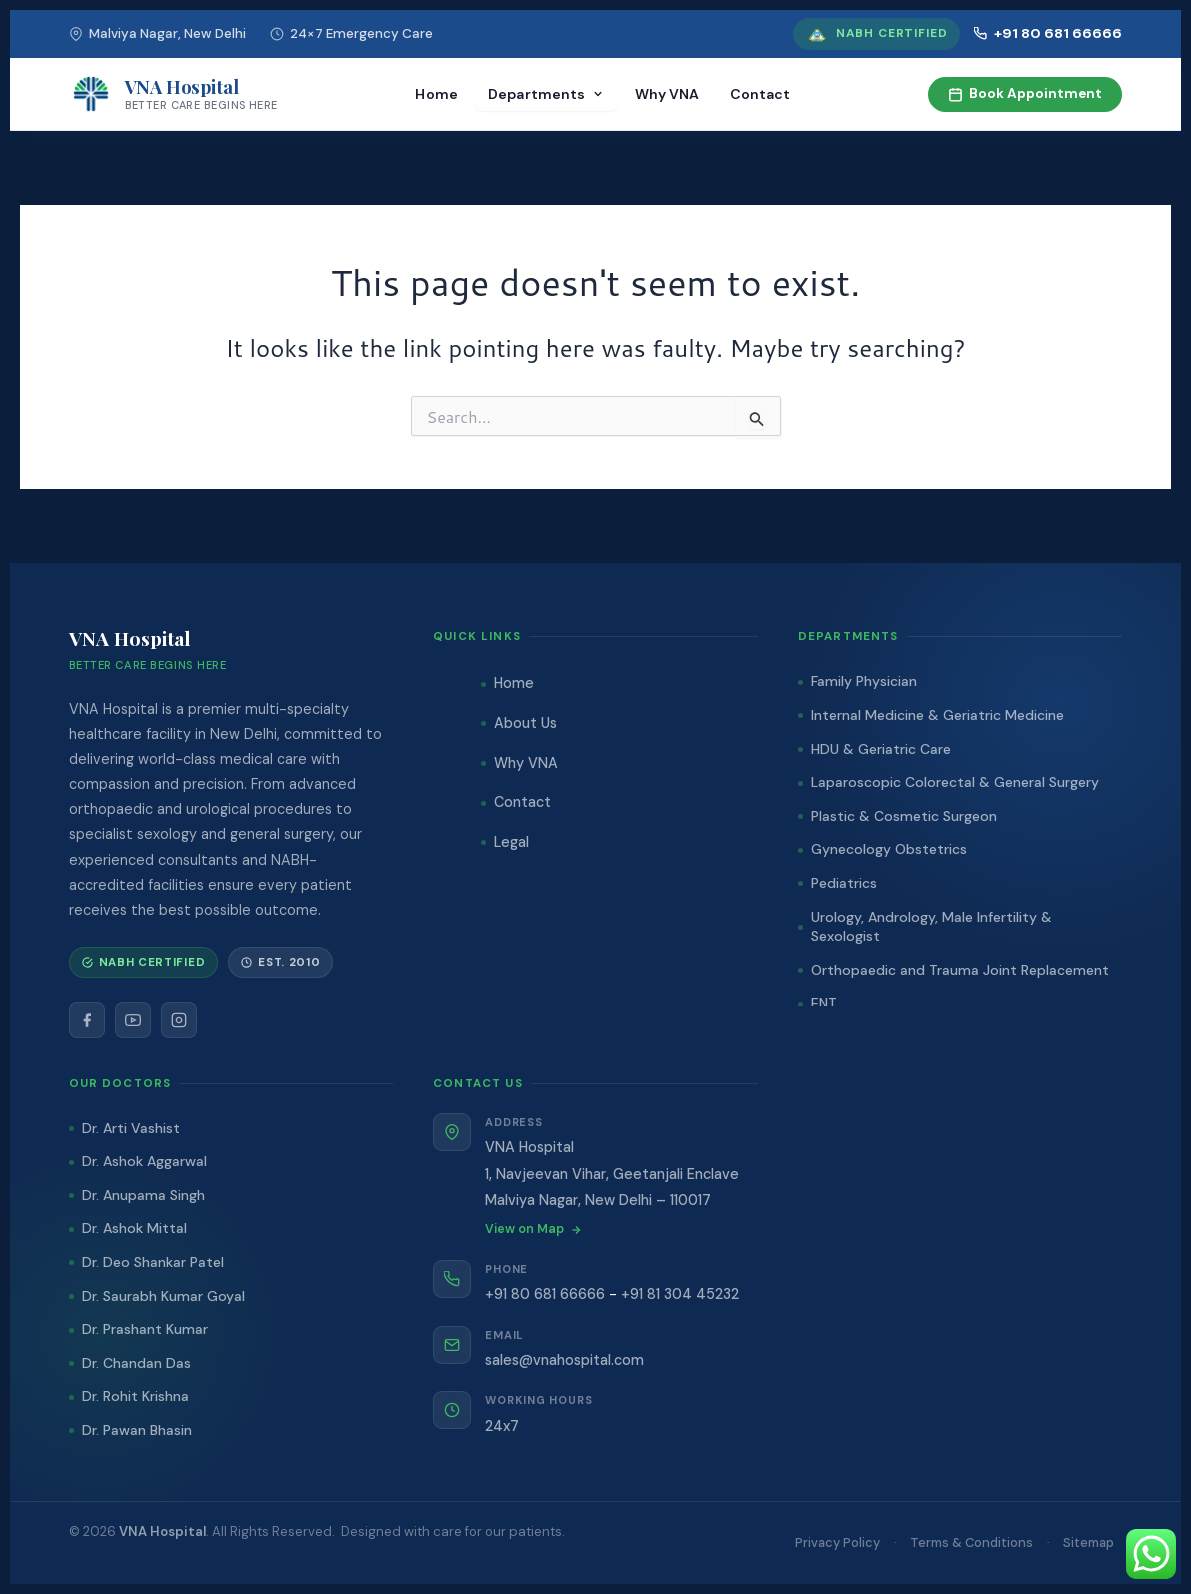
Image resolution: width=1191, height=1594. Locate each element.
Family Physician (864, 681)
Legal (511, 842)
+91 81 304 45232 (680, 1294)
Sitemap (1088, 1542)
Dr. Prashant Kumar (145, 1329)
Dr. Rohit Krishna (135, 1396)
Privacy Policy (837, 1542)
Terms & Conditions (971, 1542)
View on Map (533, 1229)
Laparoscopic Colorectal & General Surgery (955, 782)
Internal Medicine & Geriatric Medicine (937, 715)
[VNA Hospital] (173, 94)
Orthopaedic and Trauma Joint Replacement (960, 970)
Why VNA (667, 94)
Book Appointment (1025, 93)
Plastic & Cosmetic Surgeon (904, 816)
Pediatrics (844, 883)
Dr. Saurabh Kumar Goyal (163, 1296)
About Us (525, 723)
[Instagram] (179, 1020)
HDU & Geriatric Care (881, 749)
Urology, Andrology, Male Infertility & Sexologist (931, 927)
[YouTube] (133, 1020)
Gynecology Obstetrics (889, 849)
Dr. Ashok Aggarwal (144, 1161)
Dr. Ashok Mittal (134, 1228)
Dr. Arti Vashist (131, 1128)
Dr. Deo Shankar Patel (153, 1262)
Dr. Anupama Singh (143, 1195)
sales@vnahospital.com (564, 1360)
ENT (824, 1003)
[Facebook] (87, 1020)
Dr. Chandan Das (136, 1363)
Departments (546, 94)
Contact (760, 94)
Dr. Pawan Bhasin (137, 1430)
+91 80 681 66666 (1048, 33)
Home (436, 94)
